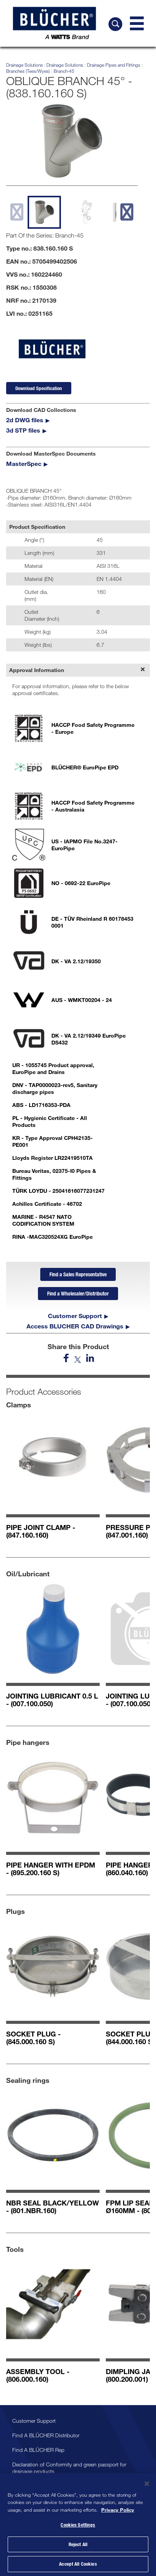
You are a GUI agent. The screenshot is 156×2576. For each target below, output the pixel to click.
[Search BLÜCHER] (115, 24)
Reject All (78, 2547)
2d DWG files (24, 419)
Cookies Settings (78, 2528)
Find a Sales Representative (78, 1274)
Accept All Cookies (78, 2567)
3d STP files (23, 430)
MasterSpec (23, 463)
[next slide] (127, 212)
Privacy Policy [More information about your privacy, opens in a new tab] (117, 2513)
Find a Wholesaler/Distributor (78, 1293)
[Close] (146, 2486)
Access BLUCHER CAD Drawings (74, 1326)
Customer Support (75, 1315)
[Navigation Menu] (137, 23)
